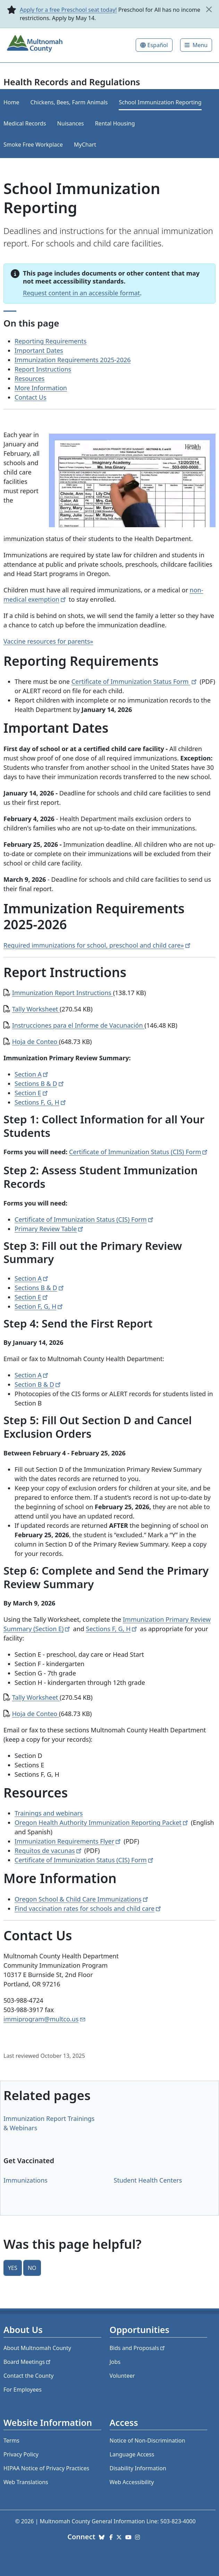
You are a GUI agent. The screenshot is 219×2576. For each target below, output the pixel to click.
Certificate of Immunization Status (134, 681)
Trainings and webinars (49, 1813)
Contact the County (28, 2375)
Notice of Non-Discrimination (147, 2440)
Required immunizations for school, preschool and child (97, 945)
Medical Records (24, 123)
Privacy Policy (21, 2454)
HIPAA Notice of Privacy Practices (46, 2468)
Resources (29, 378)
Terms (11, 2440)
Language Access (132, 2454)
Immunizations (25, 2180)
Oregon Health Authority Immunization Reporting (102, 1822)
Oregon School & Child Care (82, 1899)
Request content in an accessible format (81, 293)
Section (32, 1074)
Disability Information (138, 2468)
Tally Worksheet (36, 1009)
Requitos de (49, 1850)
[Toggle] (196, 45)
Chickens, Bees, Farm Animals (69, 102)
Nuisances (70, 123)
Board (27, 2362)
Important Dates (39, 350)
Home (11, 102)
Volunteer (122, 2375)
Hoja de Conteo (35, 1041)
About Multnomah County (37, 2348)
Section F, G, (39, 1306)
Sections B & (40, 1083)
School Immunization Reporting (160, 102)
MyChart (85, 144)
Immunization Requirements (68, 1841)
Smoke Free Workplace (33, 144)
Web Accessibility (132, 2482)
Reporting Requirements (50, 341)
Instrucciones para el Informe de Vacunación (78, 1025)
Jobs (115, 2362)
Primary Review (50, 1229)
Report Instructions (43, 369)
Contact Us (31, 397)
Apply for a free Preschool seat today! (68, 10)
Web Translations (25, 2482)
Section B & (38, 1384)
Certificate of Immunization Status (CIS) (139, 1152)
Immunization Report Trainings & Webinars (48, 2123)
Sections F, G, (41, 1102)
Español (158, 45)
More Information (41, 388)
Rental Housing (115, 123)
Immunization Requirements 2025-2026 (73, 360)
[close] (209, 9)
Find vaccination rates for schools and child (88, 1908)
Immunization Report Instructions (62, 993)
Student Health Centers (148, 2180)
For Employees (22, 2389)
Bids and (138, 2348)
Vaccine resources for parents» (48, 641)
